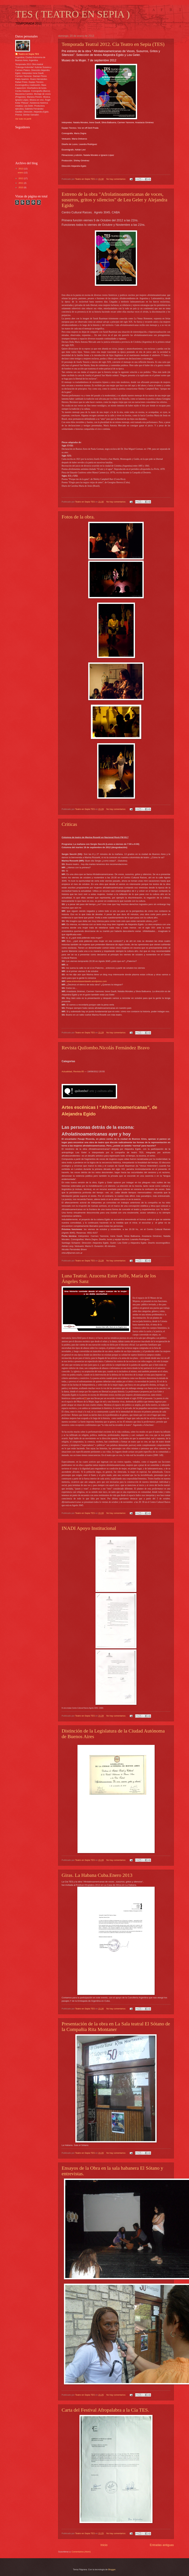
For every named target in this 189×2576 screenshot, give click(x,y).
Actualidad (67, 1071)
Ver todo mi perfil (23, 119)
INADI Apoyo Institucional (89, 1528)
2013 (21, 168)
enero (21, 172)
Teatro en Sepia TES (29, 54)
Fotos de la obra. (78, 516)
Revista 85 (78, 1071)
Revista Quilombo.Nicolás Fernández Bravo (106, 1047)
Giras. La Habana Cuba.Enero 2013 (97, 1875)
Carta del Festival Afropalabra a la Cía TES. (105, 2410)
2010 (21, 187)
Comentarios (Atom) (81, 2551)
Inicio (103, 2545)
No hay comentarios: (116, 179)
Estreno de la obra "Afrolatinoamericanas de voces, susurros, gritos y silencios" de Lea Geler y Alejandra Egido (114, 199)
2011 (21, 183)
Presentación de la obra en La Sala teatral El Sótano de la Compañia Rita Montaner (116, 2026)
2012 (21, 178)
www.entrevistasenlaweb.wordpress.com (86, 981)
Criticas (69, 824)
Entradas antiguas (162, 2545)
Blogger (111, 2569)
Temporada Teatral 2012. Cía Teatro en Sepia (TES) (113, 44)
